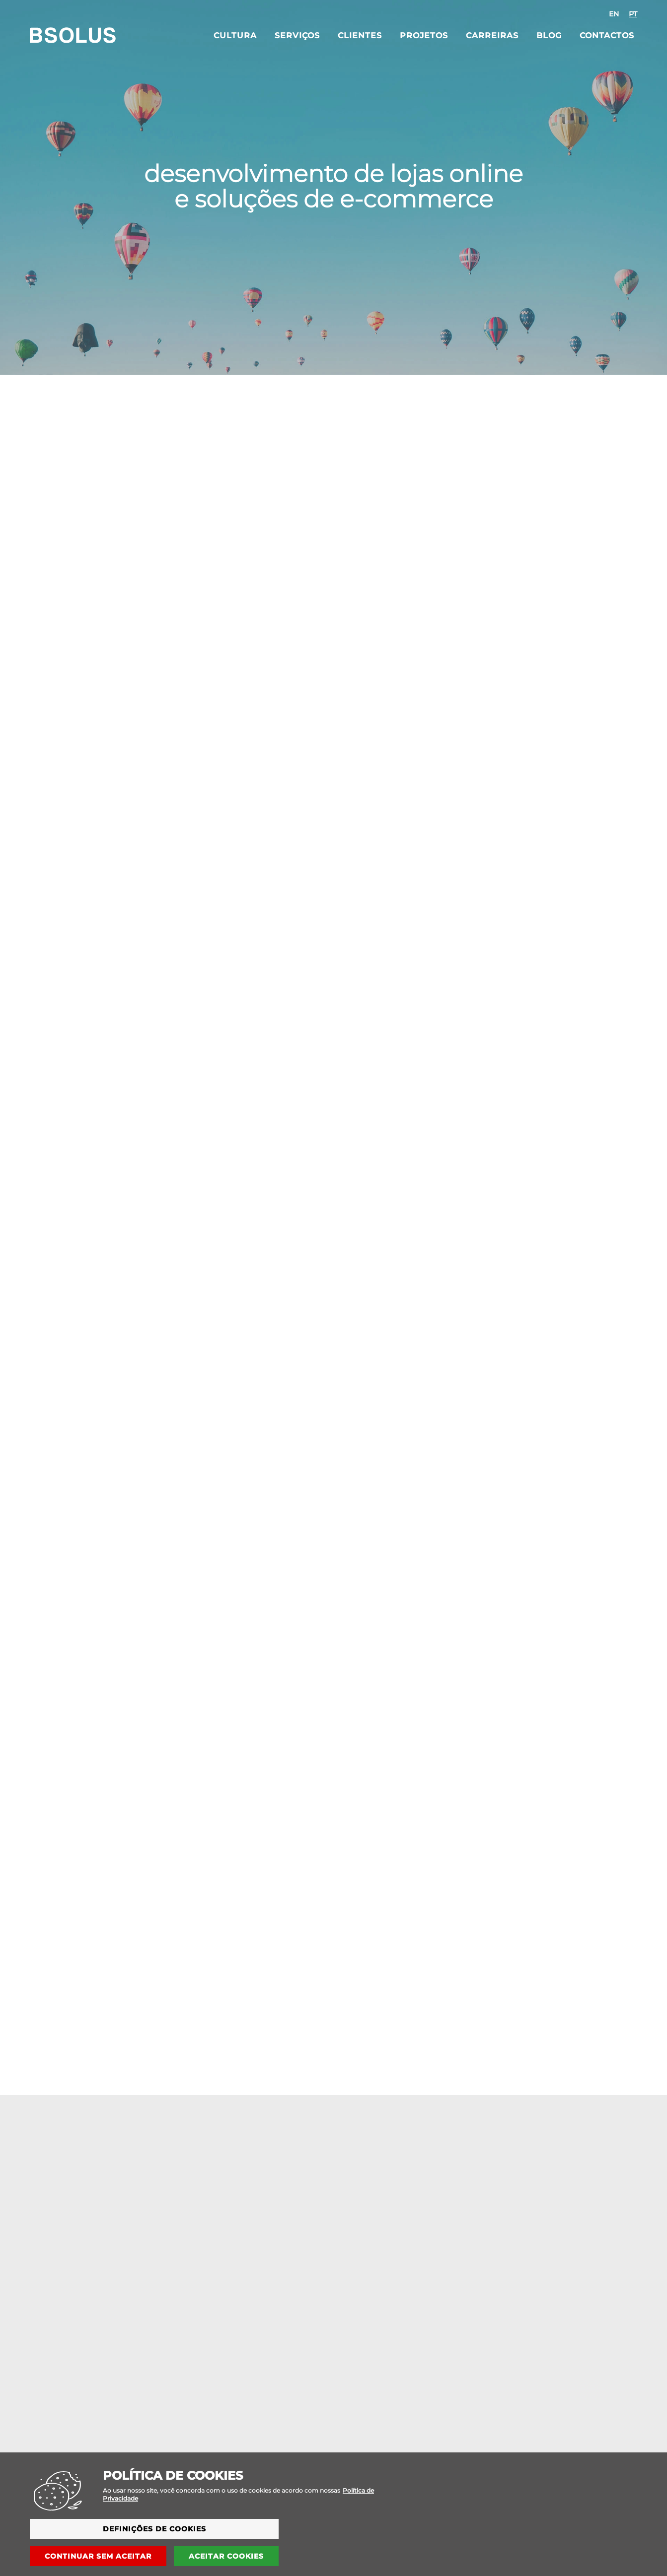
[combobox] (623, 13)
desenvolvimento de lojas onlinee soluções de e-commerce (333, 186)
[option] (614, 13)
